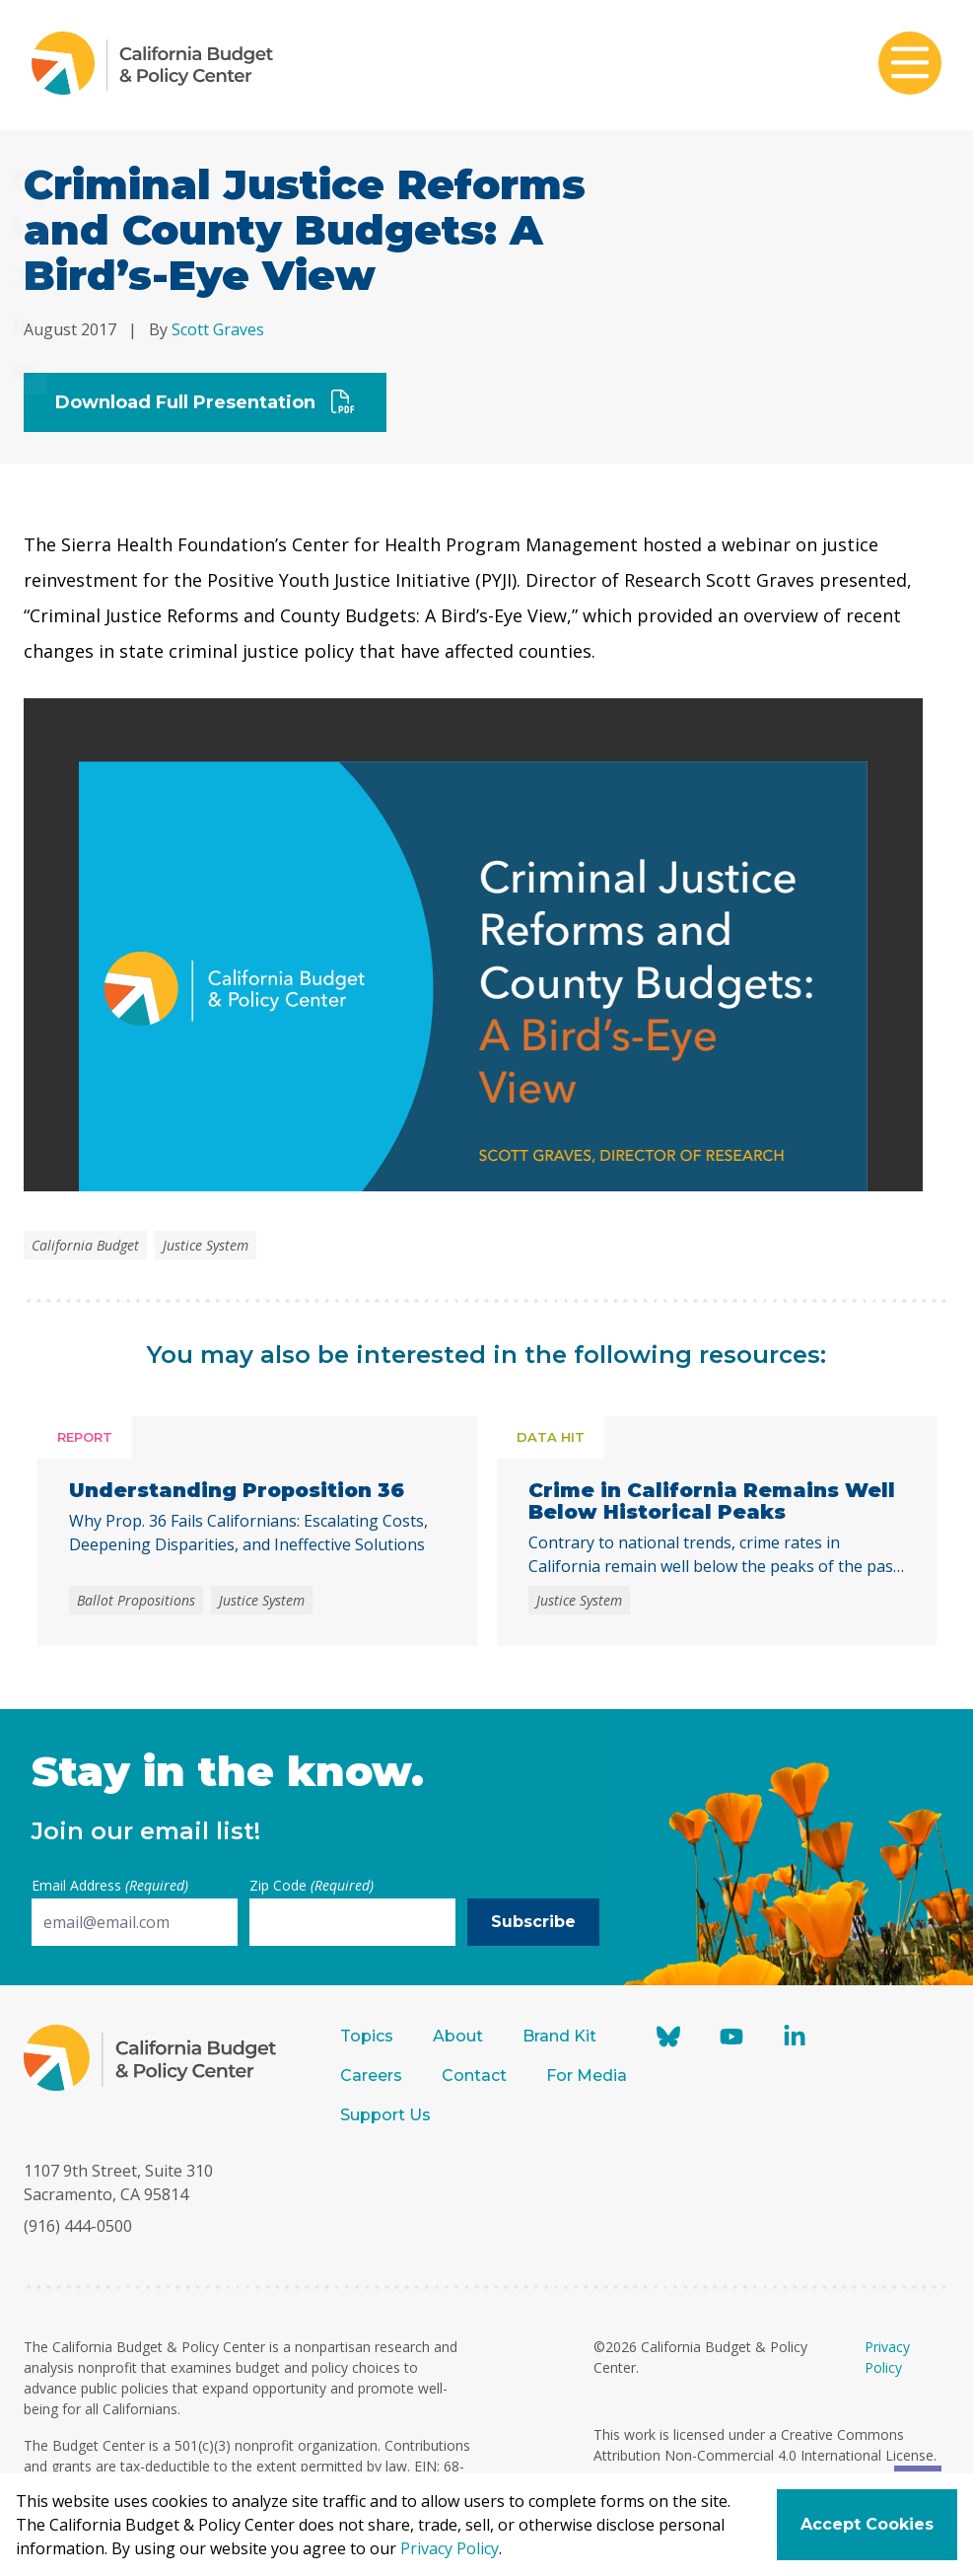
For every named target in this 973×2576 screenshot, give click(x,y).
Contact (474, 2075)
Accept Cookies (867, 2524)
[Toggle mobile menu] (909, 65)
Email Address (110, 1885)
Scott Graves (218, 329)
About (458, 2036)
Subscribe (533, 1921)
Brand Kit (559, 2036)
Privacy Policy (449, 2548)
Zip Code (311, 1885)
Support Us (387, 2115)
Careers (371, 2075)
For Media (586, 2075)
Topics (366, 2036)
